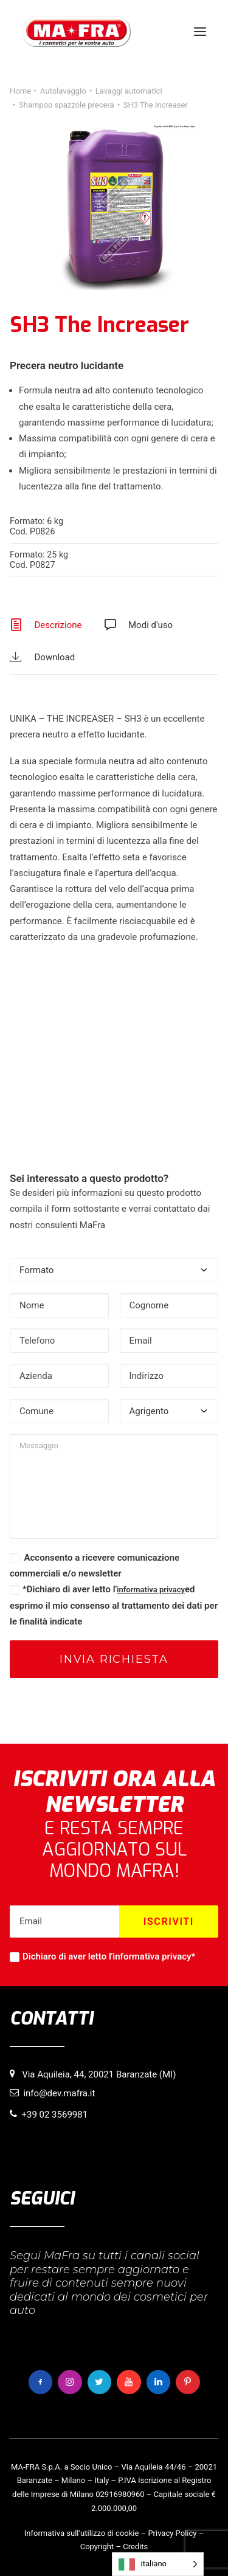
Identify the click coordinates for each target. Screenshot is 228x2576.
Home (20, 90)
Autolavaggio (63, 90)
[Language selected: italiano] (158, 2564)
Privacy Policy (172, 2533)
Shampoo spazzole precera (66, 104)
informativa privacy (151, 1589)
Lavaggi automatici (128, 90)
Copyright (97, 2546)
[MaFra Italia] (76, 31)
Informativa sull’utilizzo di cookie (81, 2533)
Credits (135, 2546)
